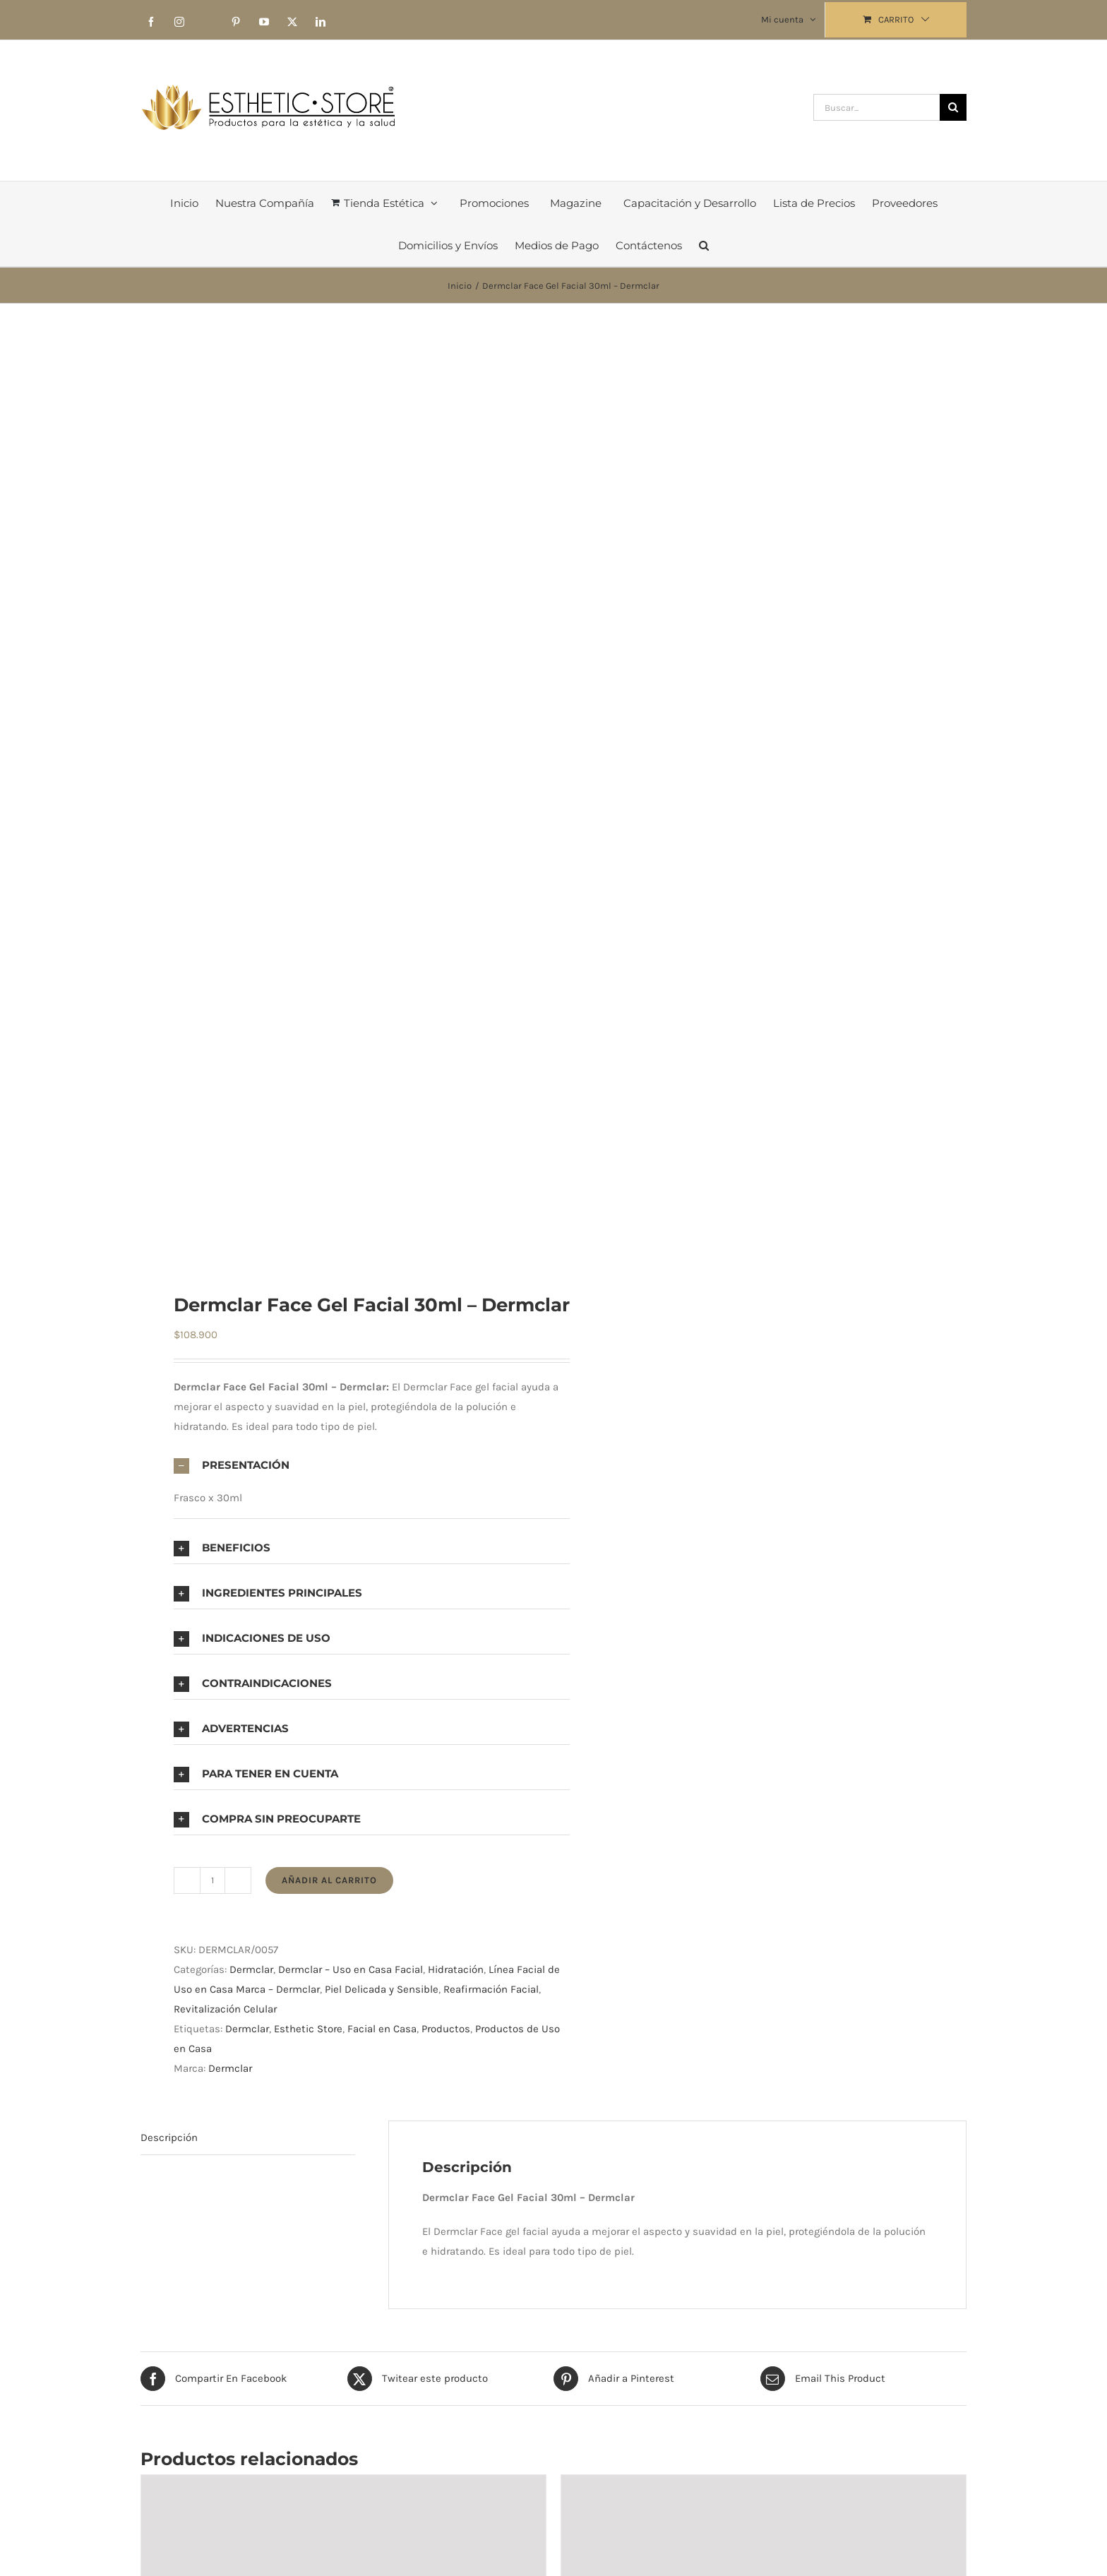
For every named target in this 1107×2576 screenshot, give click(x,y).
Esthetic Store (308, 2028)
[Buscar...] (876, 107)
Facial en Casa (382, 2028)
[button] (703, 245)
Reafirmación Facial (491, 1989)
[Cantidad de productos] (212, 1880)
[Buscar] (953, 107)
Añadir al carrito (329, 1880)
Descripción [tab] (169, 2137)
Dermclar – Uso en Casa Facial (350, 1969)
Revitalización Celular (225, 2009)
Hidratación (456, 1969)
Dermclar (251, 1969)
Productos (445, 2028)
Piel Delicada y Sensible (381, 1989)
